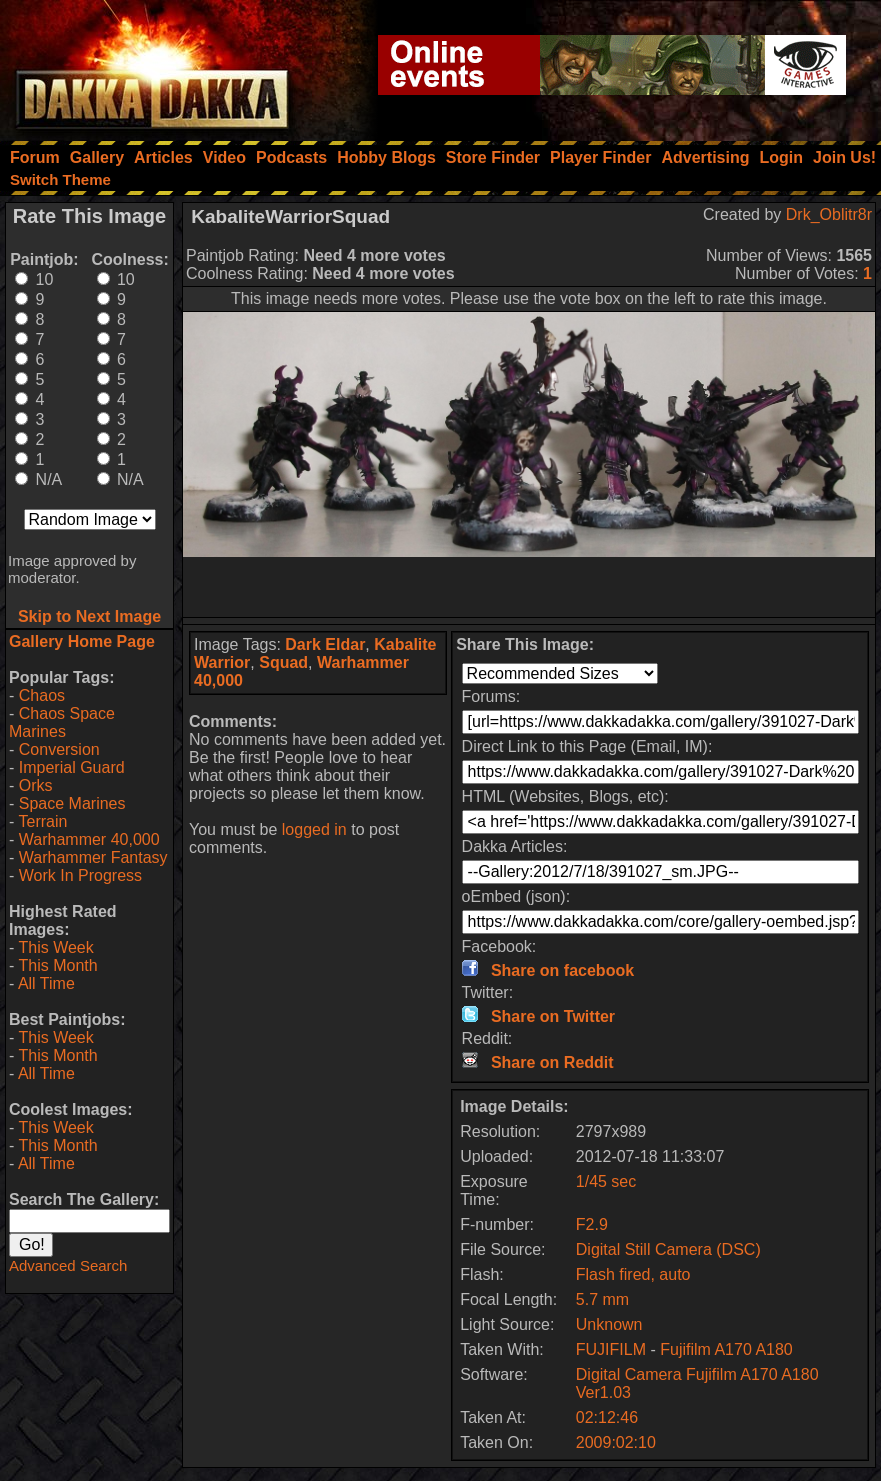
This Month (57, 965)
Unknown (609, 1324)
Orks (36, 785)
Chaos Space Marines (62, 722)
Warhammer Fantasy (93, 857)
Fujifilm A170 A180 (726, 1349)
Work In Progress (80, 875)
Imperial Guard (72, 767)
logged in (314, 829)
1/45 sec (606, 1181)
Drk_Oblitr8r (829, 214)
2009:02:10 (616, 1442)
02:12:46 (607, 1417)
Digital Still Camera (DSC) (668, 1249)
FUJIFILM (611, 1349)
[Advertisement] (529, 587)
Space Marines (72, 803)
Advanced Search (68, 1265)
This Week (55, 947)
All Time (46, 983)
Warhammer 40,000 (89, 839)
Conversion (59, 749)
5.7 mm (602, 1299)
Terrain (42, 821)
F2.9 (592, 1224)
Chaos (42, 695)
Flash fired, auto (633, 1274)
